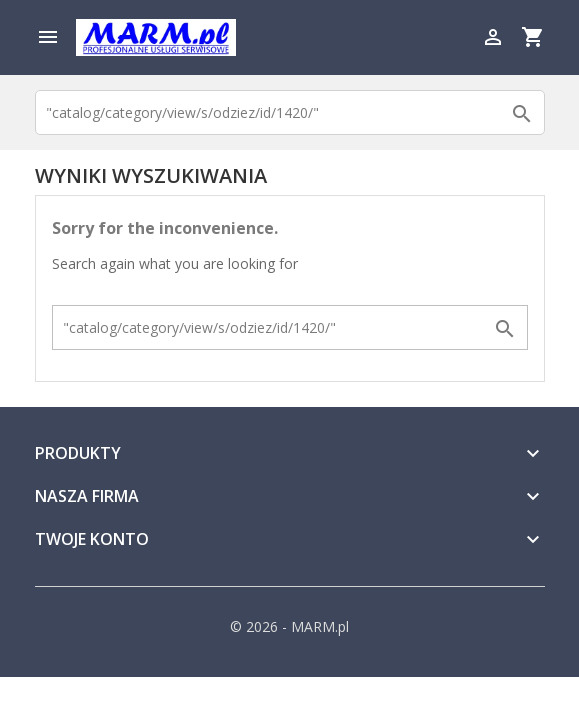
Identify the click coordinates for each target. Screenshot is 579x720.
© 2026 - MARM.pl (289, 626)
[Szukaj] (290, 112)
